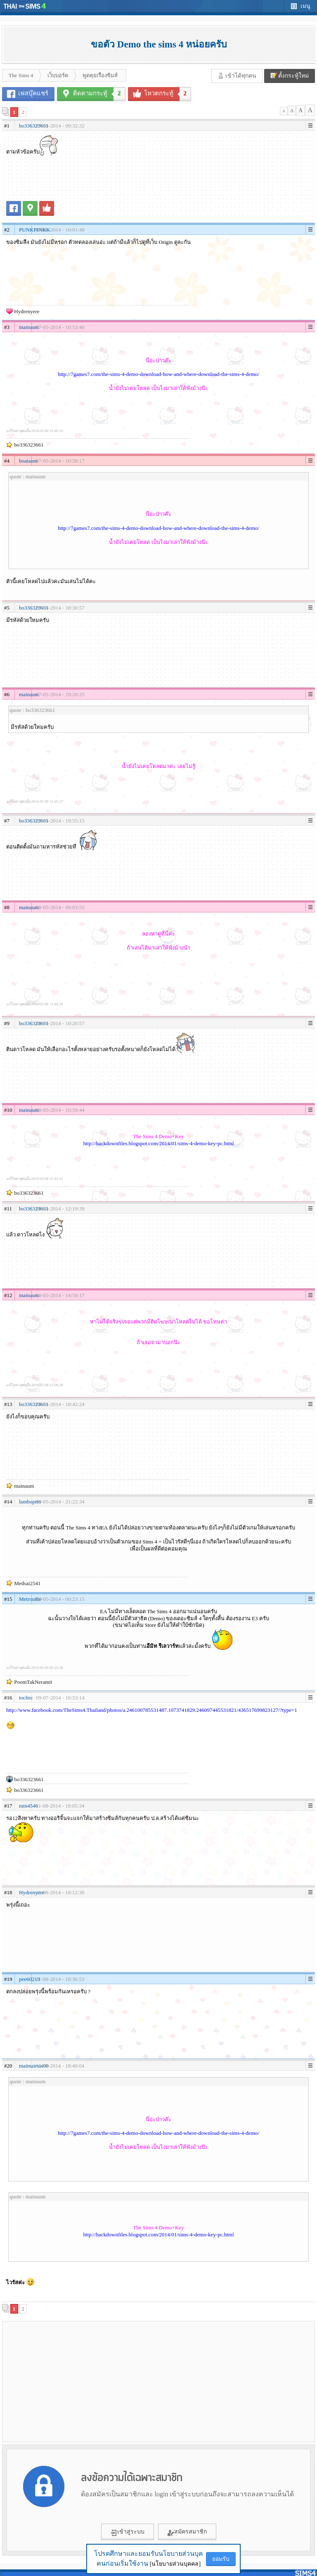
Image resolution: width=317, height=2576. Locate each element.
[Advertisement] (80, 2381)
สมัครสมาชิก (187, 2532)
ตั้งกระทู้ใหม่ (289, 75)
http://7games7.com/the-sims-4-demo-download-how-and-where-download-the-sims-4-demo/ (158, 374)
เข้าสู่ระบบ (127, 2532)
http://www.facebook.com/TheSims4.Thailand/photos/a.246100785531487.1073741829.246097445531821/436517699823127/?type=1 (151, 1710)
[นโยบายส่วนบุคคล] (175, 2564)
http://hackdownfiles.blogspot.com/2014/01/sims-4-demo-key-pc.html (158, 1143)
